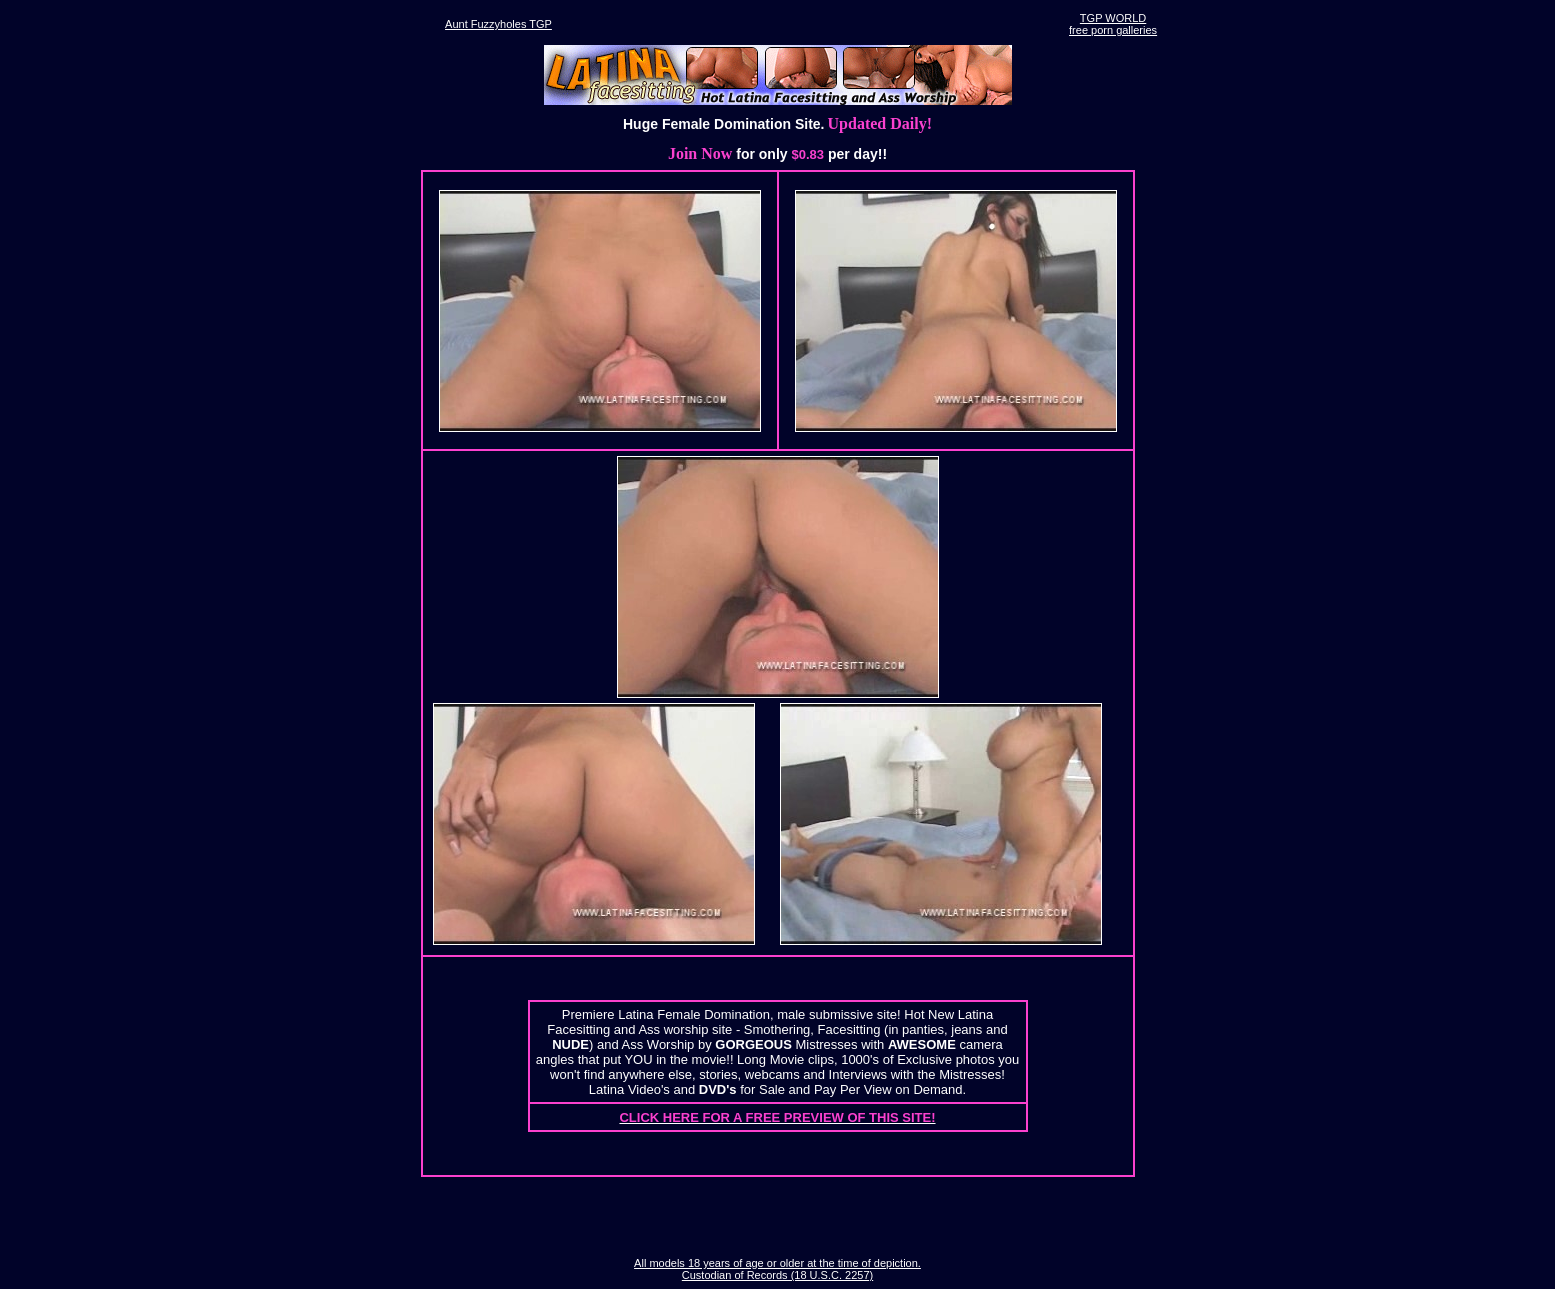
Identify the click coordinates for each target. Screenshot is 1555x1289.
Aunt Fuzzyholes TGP (498, 24)
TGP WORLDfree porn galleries (1113, 24)
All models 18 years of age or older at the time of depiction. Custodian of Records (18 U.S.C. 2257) (777, 1269)
